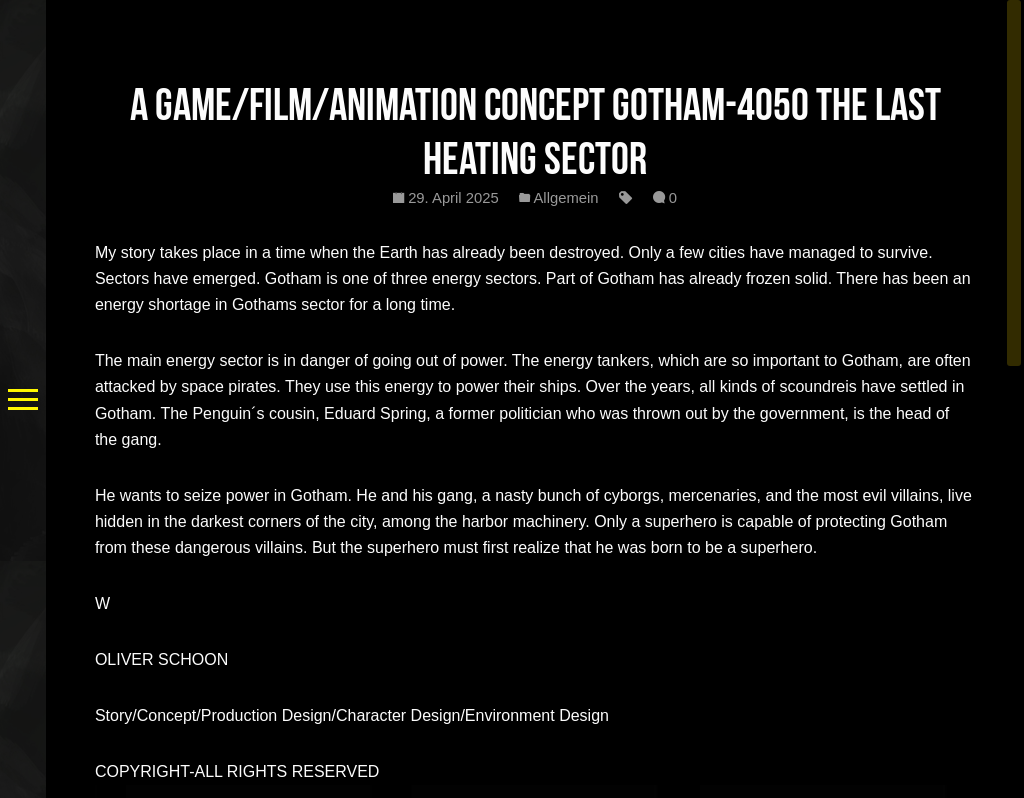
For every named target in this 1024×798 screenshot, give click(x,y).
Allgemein (566, 198)
